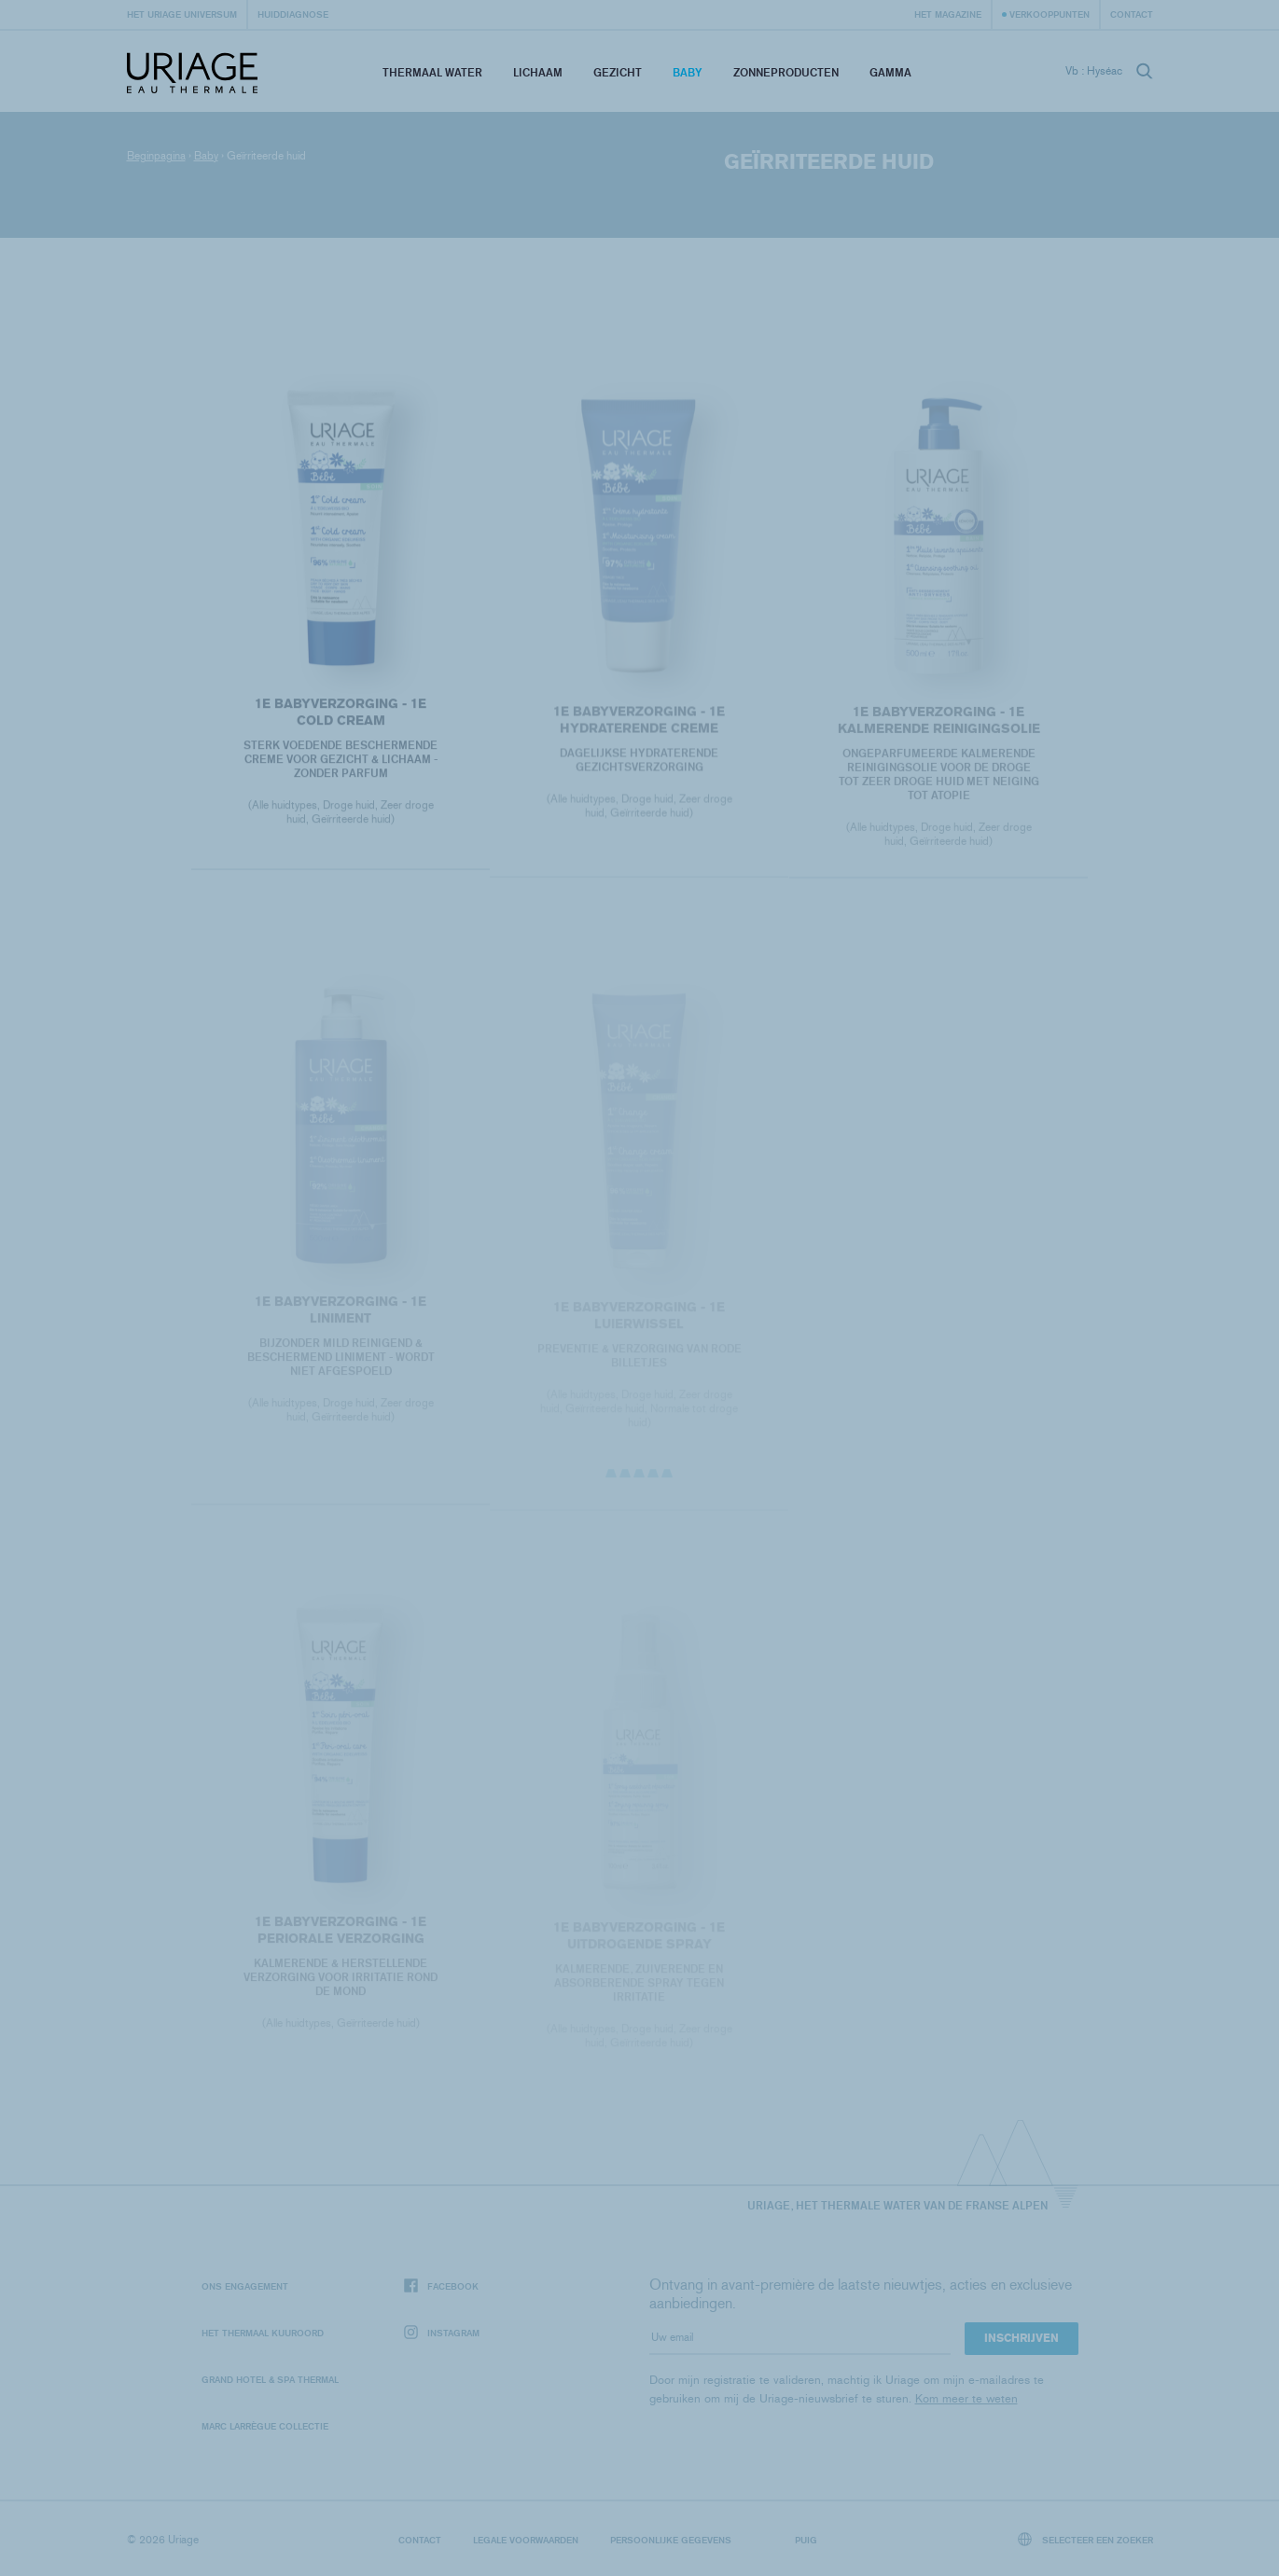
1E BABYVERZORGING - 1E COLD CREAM (340, 714)
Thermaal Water (432, 72)
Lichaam (538, 72)
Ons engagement (245, 2286)
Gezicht (617, 72)
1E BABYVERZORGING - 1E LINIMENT (340, 1314)
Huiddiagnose (292, 14)
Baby (687, 72)
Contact (1131, 14)
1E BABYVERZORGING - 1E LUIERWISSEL (639, 1321)
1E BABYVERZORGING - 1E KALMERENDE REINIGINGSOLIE (938, 724)
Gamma (890, 72)
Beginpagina (156, 155)
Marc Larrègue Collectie (265, 2425)
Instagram (442, 2333)
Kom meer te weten (966, 2398)
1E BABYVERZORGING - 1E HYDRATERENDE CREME (639, 724)
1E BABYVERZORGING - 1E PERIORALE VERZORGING (340, 1934)
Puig (806, 2539)
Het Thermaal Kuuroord (263, 2332)
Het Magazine (947, 14)
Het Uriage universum (182, 14)
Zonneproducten (786, 72)
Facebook (441, 2286)
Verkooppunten (1049, 14)
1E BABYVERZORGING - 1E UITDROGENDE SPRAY (639, 1941)
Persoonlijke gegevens (670, 2539)
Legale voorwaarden (525, 2539)
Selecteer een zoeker (1085, 2539)
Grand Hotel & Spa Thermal (270, 2379)
